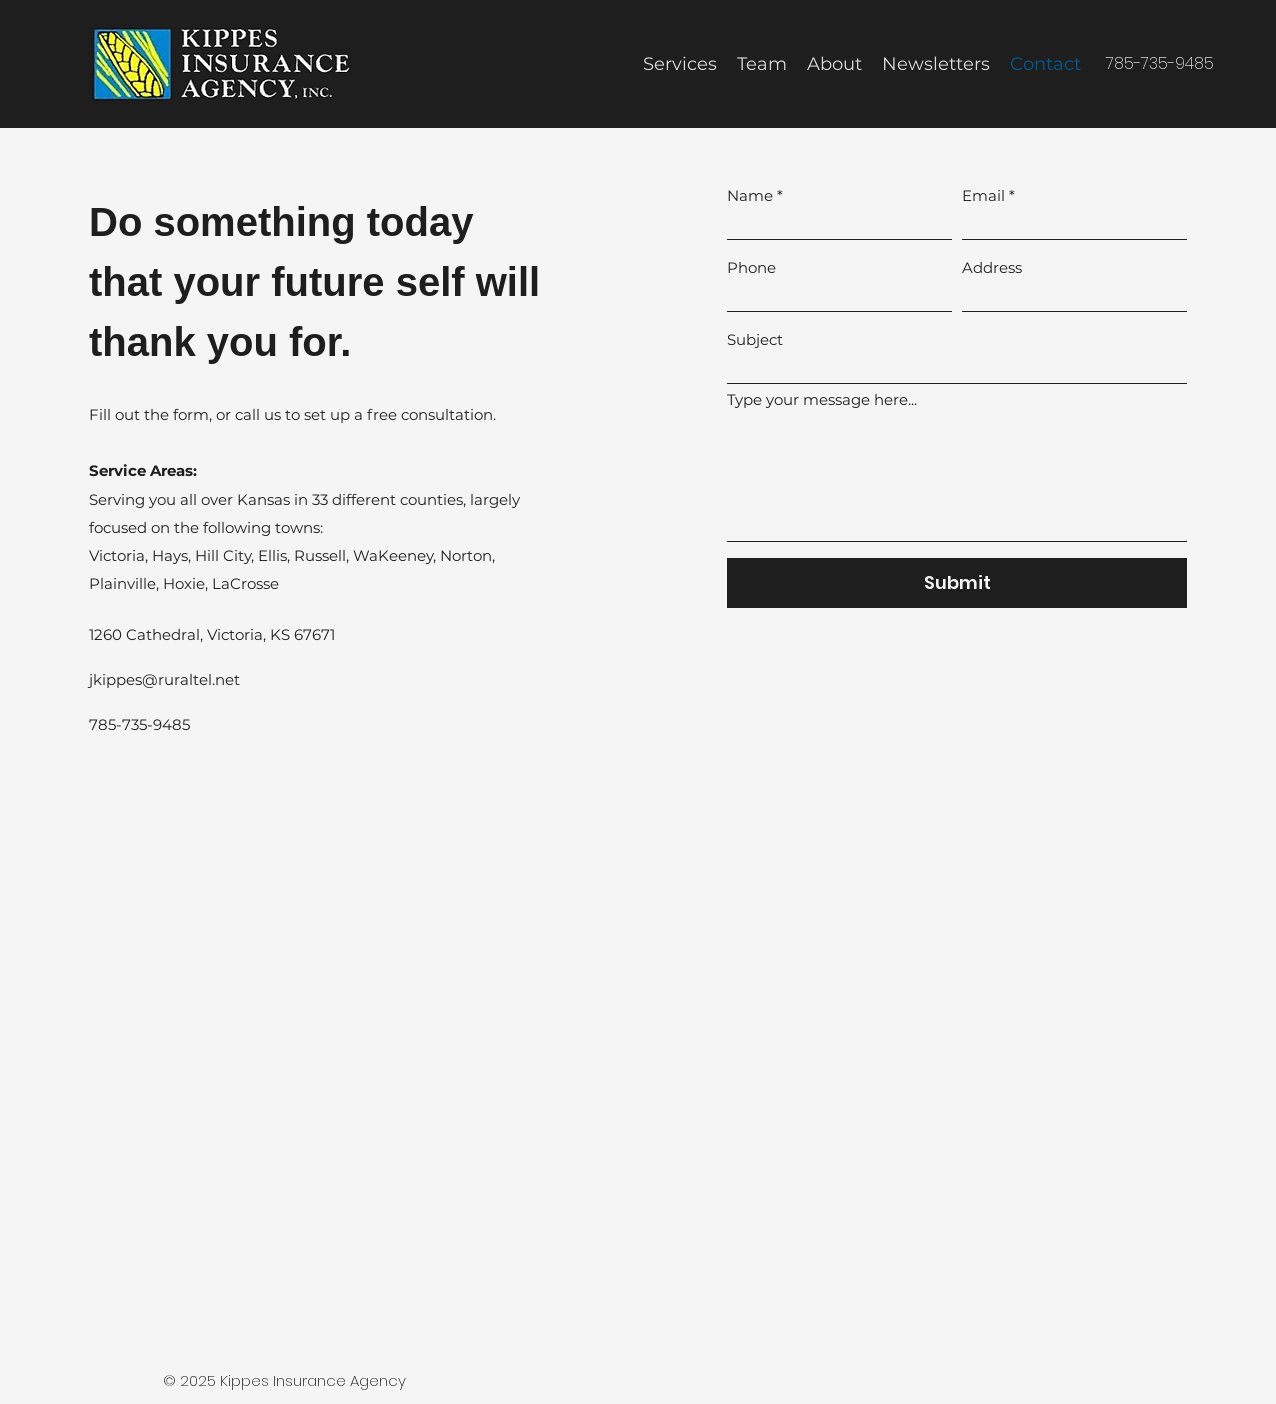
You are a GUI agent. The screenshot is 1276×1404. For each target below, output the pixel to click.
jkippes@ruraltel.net (164, 679)
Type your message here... (822, 399)
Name (750, 195)
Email (983, 195)
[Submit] (957, 583)
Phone (751, 267)
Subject (755, 339)
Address (992, 267)
